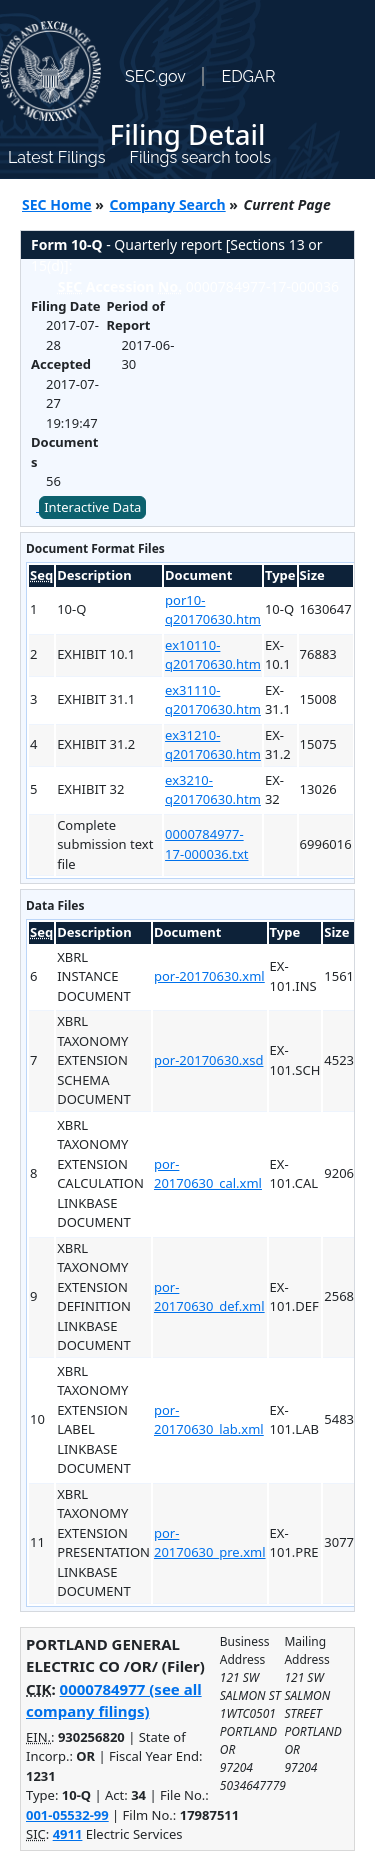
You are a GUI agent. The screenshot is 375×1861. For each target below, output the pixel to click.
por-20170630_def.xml (209, 1297)
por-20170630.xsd (209, 1060)
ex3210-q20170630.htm (213, 790)
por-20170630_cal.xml (208, 1174)
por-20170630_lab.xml (209, 1420)
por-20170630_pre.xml (210, 1543)
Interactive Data (92, 507)
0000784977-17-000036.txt (206, 844)
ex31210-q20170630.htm (213, 745)
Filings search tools (200, 157)
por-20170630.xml (209, 976)
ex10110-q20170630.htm (213, 655)
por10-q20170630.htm (213, 610)
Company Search (168, 204)
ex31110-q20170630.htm (213, 700)
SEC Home (57, 204)
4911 (68, 1834)
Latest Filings (56, 157)
